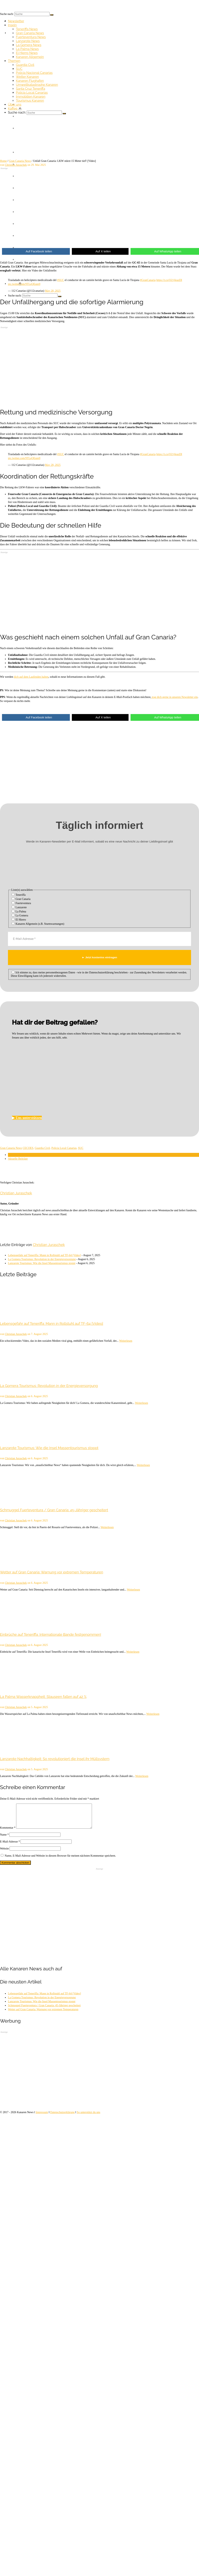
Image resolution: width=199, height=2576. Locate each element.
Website (4, 1853)
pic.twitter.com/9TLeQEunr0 (24, 284)
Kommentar (7, 1832)
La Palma (19, 911)
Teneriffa (19, 894)
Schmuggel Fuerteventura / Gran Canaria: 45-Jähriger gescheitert (44, 2010)
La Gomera (20, 915)
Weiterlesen (125, 1340)
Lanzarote (19, 907)
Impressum (42, 2117)
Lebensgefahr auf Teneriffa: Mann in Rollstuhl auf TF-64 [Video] (44, 1255)
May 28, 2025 (52, 290)
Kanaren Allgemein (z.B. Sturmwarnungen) (38, 923)
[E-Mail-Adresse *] (99, 939)
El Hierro (19, 919)
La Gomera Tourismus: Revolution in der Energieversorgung (42, 1259)
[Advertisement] (37, 206)
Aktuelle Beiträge (18, 1158)
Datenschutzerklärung (62, 2117)
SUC (80, 1148)
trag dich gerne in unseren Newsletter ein (174, 697)
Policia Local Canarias (64, 1148)
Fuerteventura (21, 903)
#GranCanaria (148, 280)
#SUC (60, 280)
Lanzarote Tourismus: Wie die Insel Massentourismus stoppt (41, 1263)
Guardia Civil (42, 1148)
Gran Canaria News (11, 1148)
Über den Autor (16, 1154)
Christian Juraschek (16, 1193)
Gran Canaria (21, 898)
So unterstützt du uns (88, 2117)
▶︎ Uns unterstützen (27, 1118)
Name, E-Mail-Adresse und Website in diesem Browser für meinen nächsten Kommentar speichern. (60, 1860)
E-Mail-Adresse (10, 1846)
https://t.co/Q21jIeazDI (169, 280)
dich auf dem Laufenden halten (31, 676)
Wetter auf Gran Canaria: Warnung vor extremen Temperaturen (43, 2014)
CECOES (28, 1148)
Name (4, 1839)
